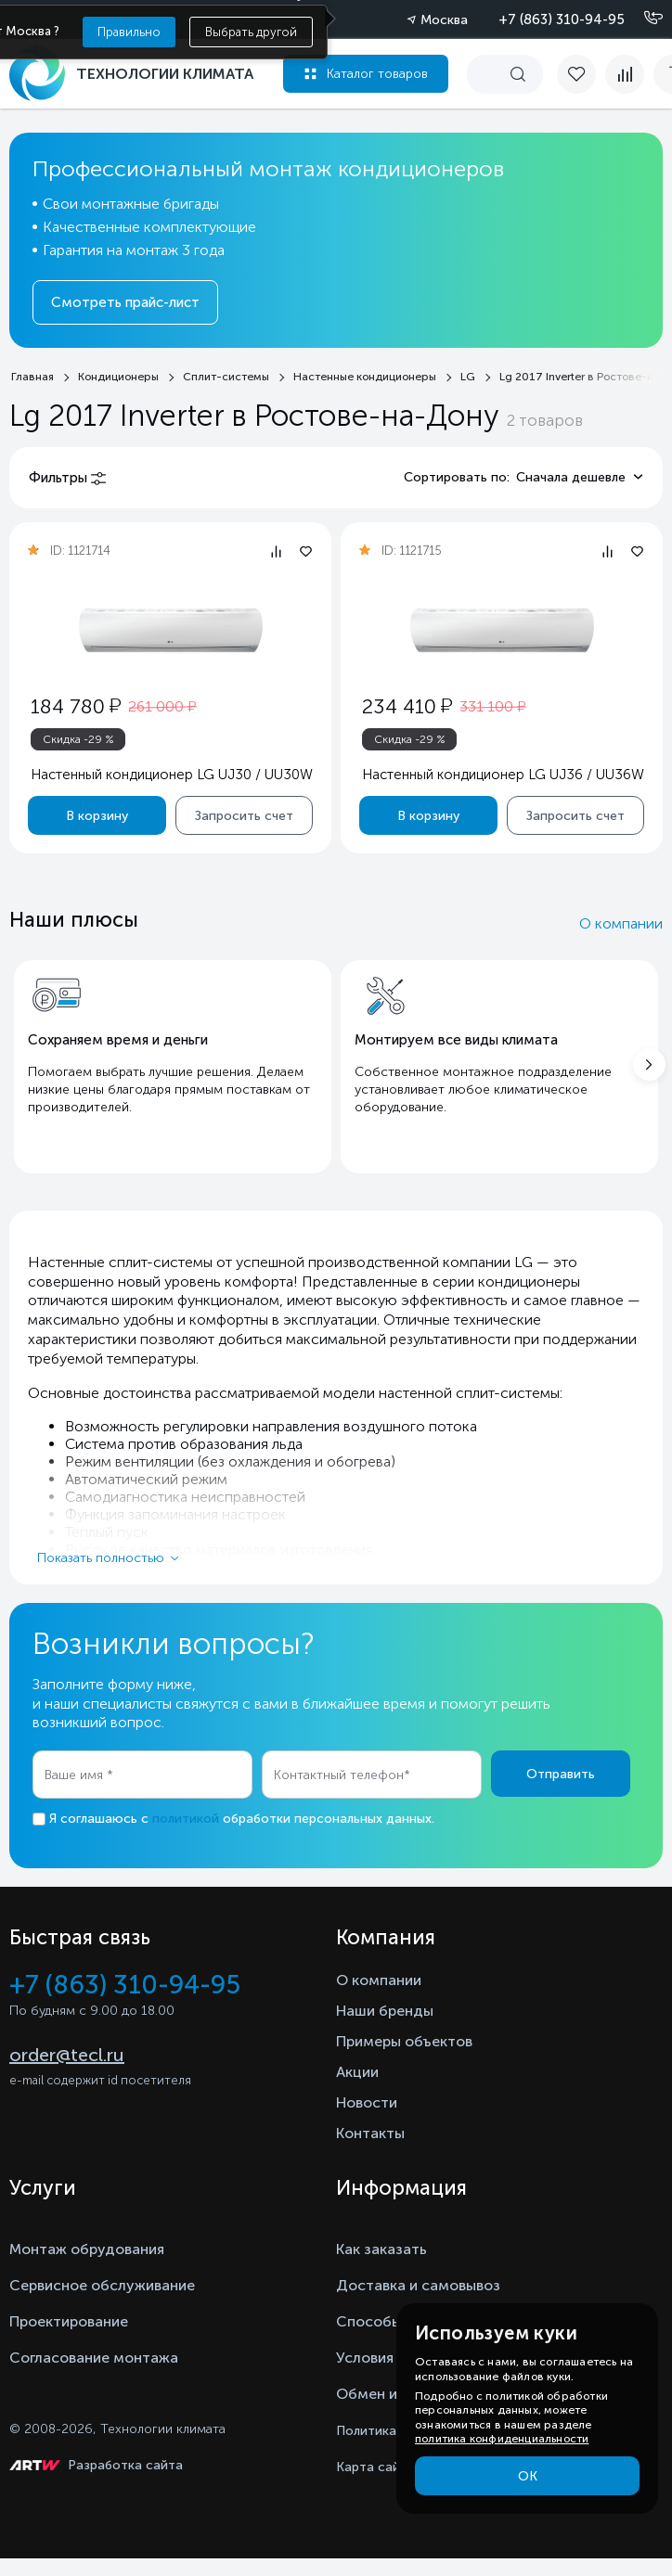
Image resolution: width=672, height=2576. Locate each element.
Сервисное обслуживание (102, 2285)
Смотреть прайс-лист (125, 302)
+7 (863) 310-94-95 (561, 19)
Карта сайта (375, 2467)
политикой (185, 1818)
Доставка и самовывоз (418, 2285)
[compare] (624, 74)
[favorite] (581, 74)
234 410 (407, 706)
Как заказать (381, 2249)
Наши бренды (384, 2010)
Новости (366, 2102)
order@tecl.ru (66, 2055)
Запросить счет (244, 815)
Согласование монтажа (93, 2357)
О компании (621, 923)
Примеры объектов (404, 2041)
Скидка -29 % (78, 739)
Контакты (370, 2133)
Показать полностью (100, 1558)
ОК (527, 2476)
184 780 (76, 706)
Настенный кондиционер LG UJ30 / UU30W (172, 774)
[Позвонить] (642, 18)
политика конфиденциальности (501, 2438)
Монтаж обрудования (86, 2249)
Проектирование (68, 2321)
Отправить (560, 1774)
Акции (357, 2072)
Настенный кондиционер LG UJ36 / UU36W (503, 774)
